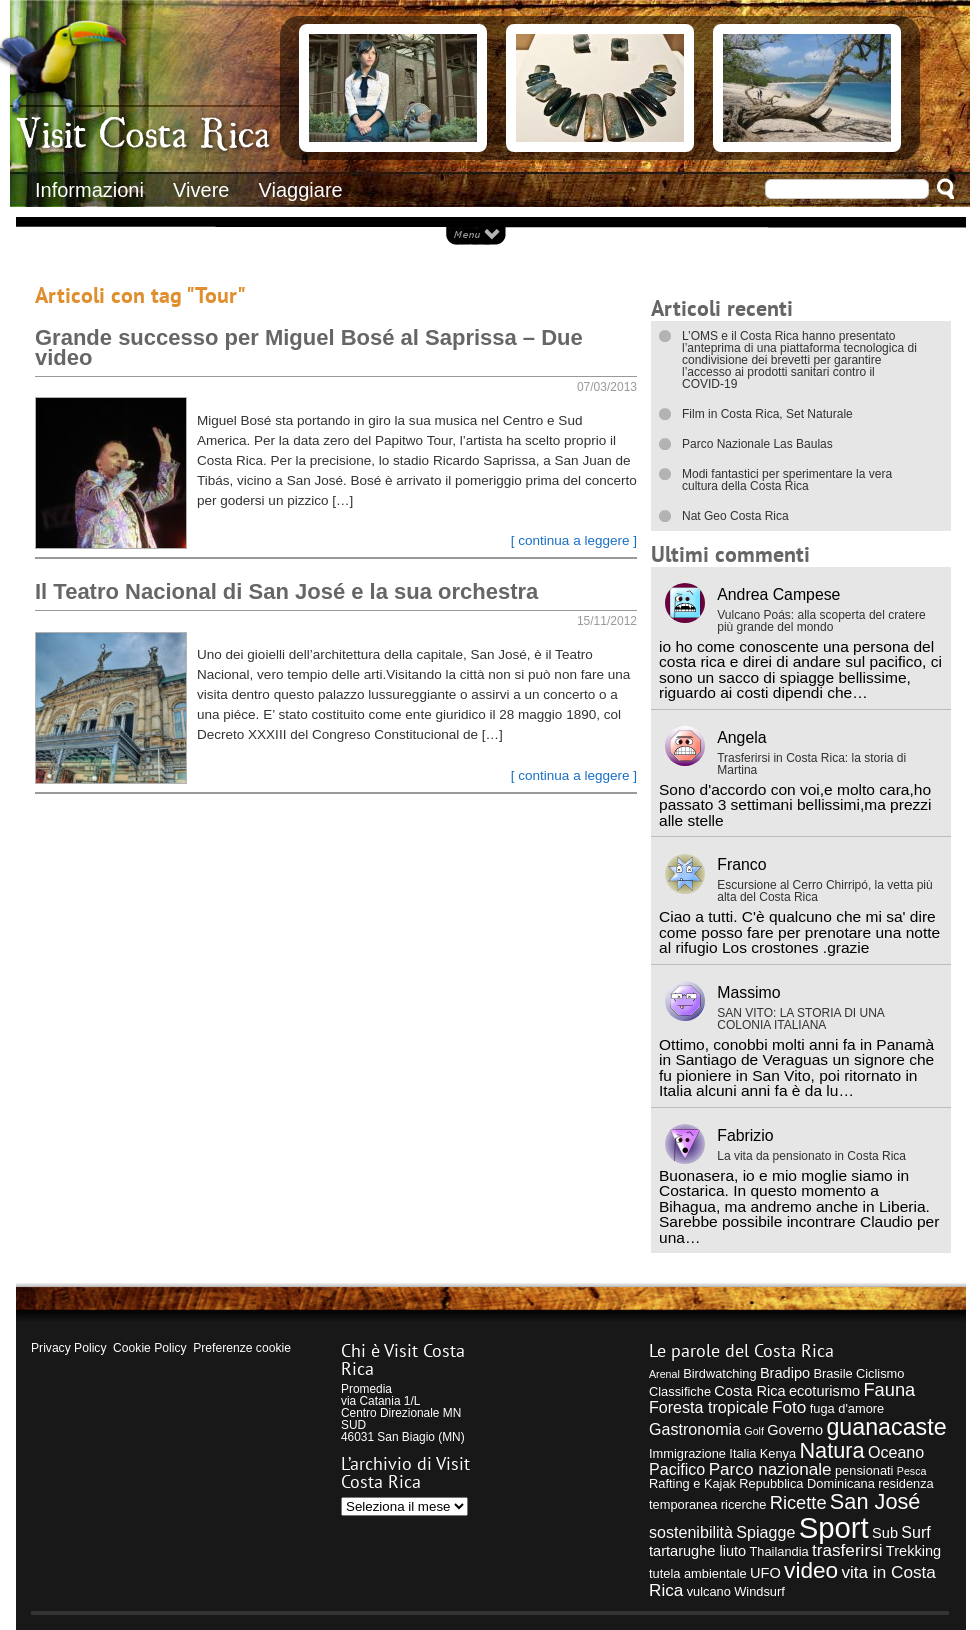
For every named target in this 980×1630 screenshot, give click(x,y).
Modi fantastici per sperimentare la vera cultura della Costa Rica (787, 480)
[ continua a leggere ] (574, 540)
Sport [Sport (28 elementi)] (834, 1527)
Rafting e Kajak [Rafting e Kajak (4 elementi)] (692, 1483)
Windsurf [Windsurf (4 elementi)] (759, 1591)
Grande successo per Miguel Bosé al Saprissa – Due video (309, 347)
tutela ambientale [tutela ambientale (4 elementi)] (698, 1573)
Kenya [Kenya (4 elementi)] (778, 1453)
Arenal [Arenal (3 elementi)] (664, 1374)
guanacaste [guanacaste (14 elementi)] (886, 1427)
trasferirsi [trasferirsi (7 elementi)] (847, 1550)
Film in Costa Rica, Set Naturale (767, 414)
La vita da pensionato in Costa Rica (811, 1156)
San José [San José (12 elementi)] (875, 1501)
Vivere (201, 190)
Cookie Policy (149, 1348)
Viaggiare (301, 190)
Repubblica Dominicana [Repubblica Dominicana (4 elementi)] (807, 1483)
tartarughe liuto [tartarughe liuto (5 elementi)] (697, 1551)
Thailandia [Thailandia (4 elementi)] (778, 1551)
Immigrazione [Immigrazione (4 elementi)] (687, 1453)
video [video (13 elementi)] (811, 1570)
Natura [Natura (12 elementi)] (831, 1450)
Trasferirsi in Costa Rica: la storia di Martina (811, 764)
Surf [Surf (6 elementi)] (916, 1532)
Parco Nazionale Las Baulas (757, 444)
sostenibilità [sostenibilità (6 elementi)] (691, 1532)
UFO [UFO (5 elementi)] (765, 1573)
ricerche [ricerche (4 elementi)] (744, 1504)
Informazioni (89, 190)
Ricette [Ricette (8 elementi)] (798, 1502)
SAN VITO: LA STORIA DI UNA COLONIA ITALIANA (800, 1019)
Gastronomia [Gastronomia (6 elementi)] (695, 1429)
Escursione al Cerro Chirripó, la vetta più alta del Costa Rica (824, 891)
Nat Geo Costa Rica (735, 516)
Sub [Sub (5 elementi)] (885, 1533)
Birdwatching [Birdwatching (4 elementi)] (719, 1373)
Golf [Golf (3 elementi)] (754, 1431)
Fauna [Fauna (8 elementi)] (889, 1389)
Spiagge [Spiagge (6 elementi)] (765, 1532)
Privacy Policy (68, 1348)
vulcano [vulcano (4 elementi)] (709, 1591)
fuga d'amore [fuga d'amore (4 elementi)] (847, 1408)
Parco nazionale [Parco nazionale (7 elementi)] (770, 1469)
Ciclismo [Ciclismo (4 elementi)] (880, 1373)
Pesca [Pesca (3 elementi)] (912, 1471)
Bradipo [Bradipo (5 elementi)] (785, 1373)
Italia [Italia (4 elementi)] (742, 1453)
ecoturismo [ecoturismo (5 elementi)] (824, 1391)
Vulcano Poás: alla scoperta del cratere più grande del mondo (821, 621)
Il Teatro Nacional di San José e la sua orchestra (286, 591)
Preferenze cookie (242, 1348)
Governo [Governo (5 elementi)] (795, 1430)
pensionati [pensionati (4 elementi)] (864, 1470)
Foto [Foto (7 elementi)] (789, 1407)
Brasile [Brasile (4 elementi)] (832, 1373)
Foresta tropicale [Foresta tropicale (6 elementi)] (709, 1407)
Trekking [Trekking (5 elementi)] (913, 1551)
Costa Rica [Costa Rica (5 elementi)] (749, 1391)
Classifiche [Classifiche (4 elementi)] (680, 1391)
